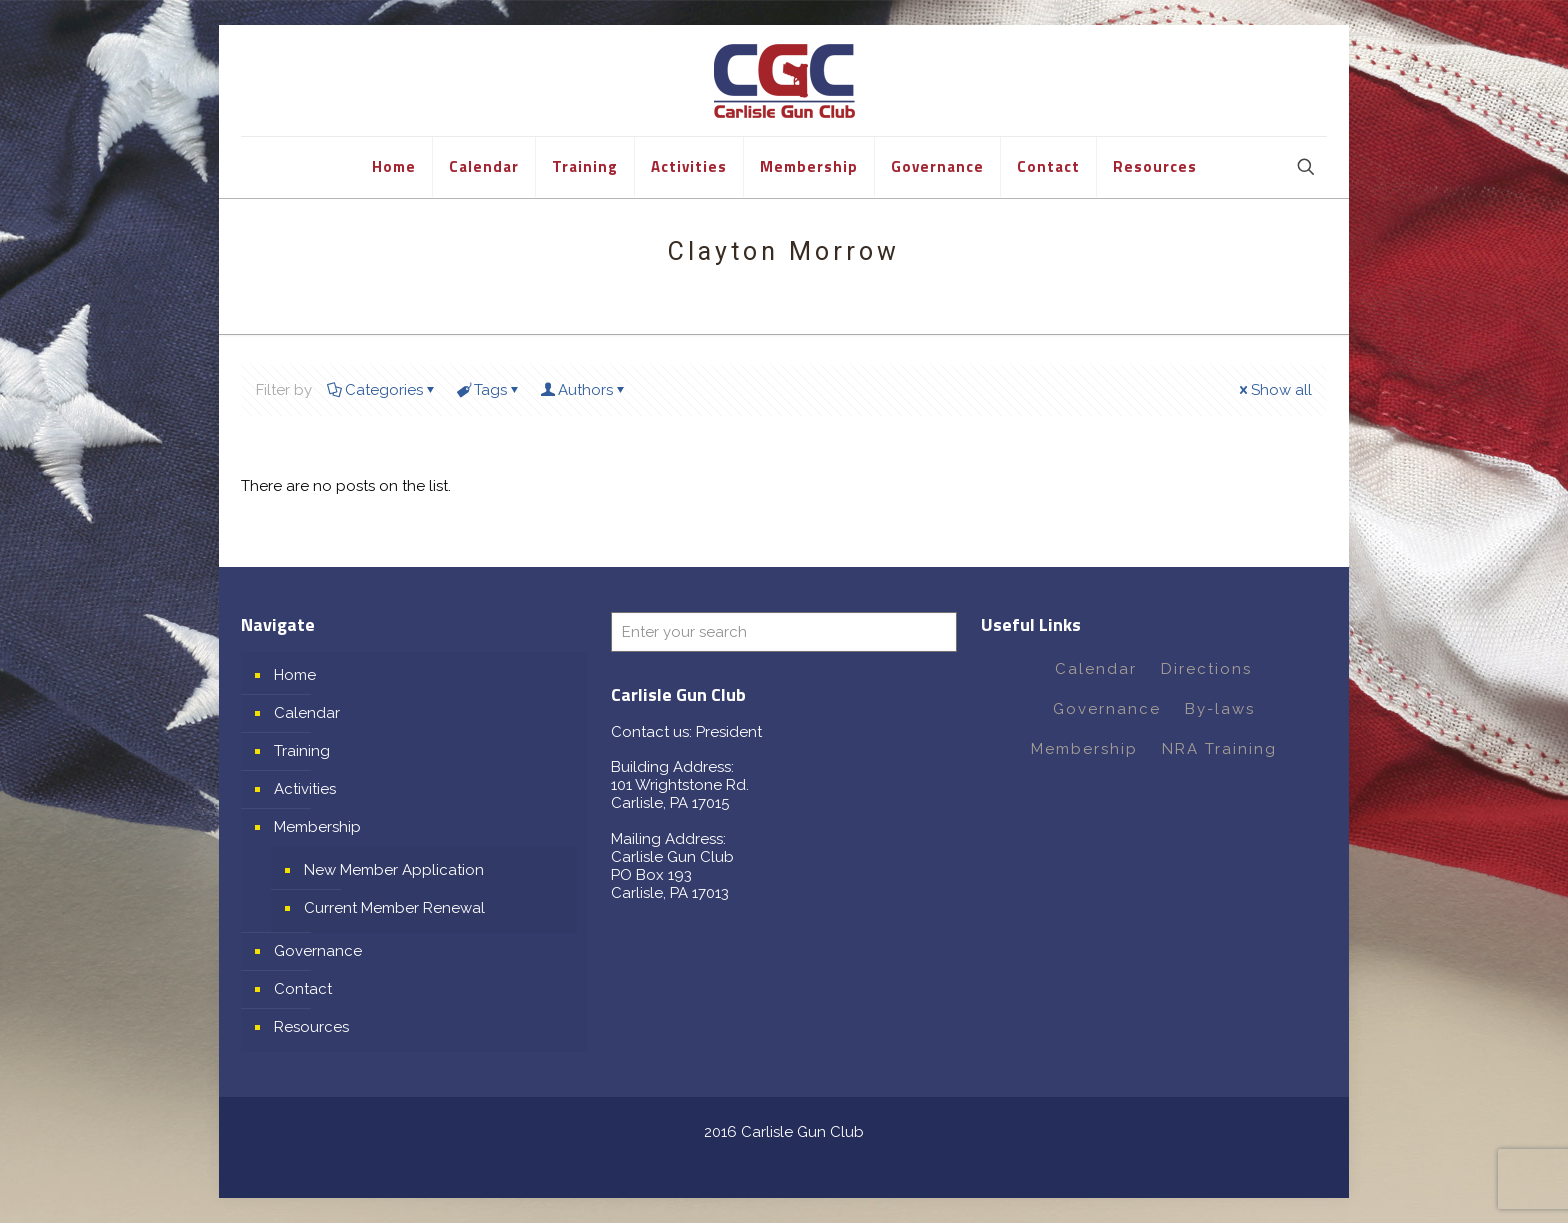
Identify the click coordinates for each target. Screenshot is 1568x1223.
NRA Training (1219, 749)
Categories (382, 390)
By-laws (1220, 709)
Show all (1274, 390)
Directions (1206, 669)
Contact (303, 989)
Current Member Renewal (394, 908)
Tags (489, 390)
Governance (318, 951)
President (729, 732)
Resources (311, 1027)
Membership (317, 827)
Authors (584, 390)
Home (295, 675)
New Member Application (394, 870)
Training (302, 751)
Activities (305, 789)
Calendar (307, 713)
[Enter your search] (784, 632)
